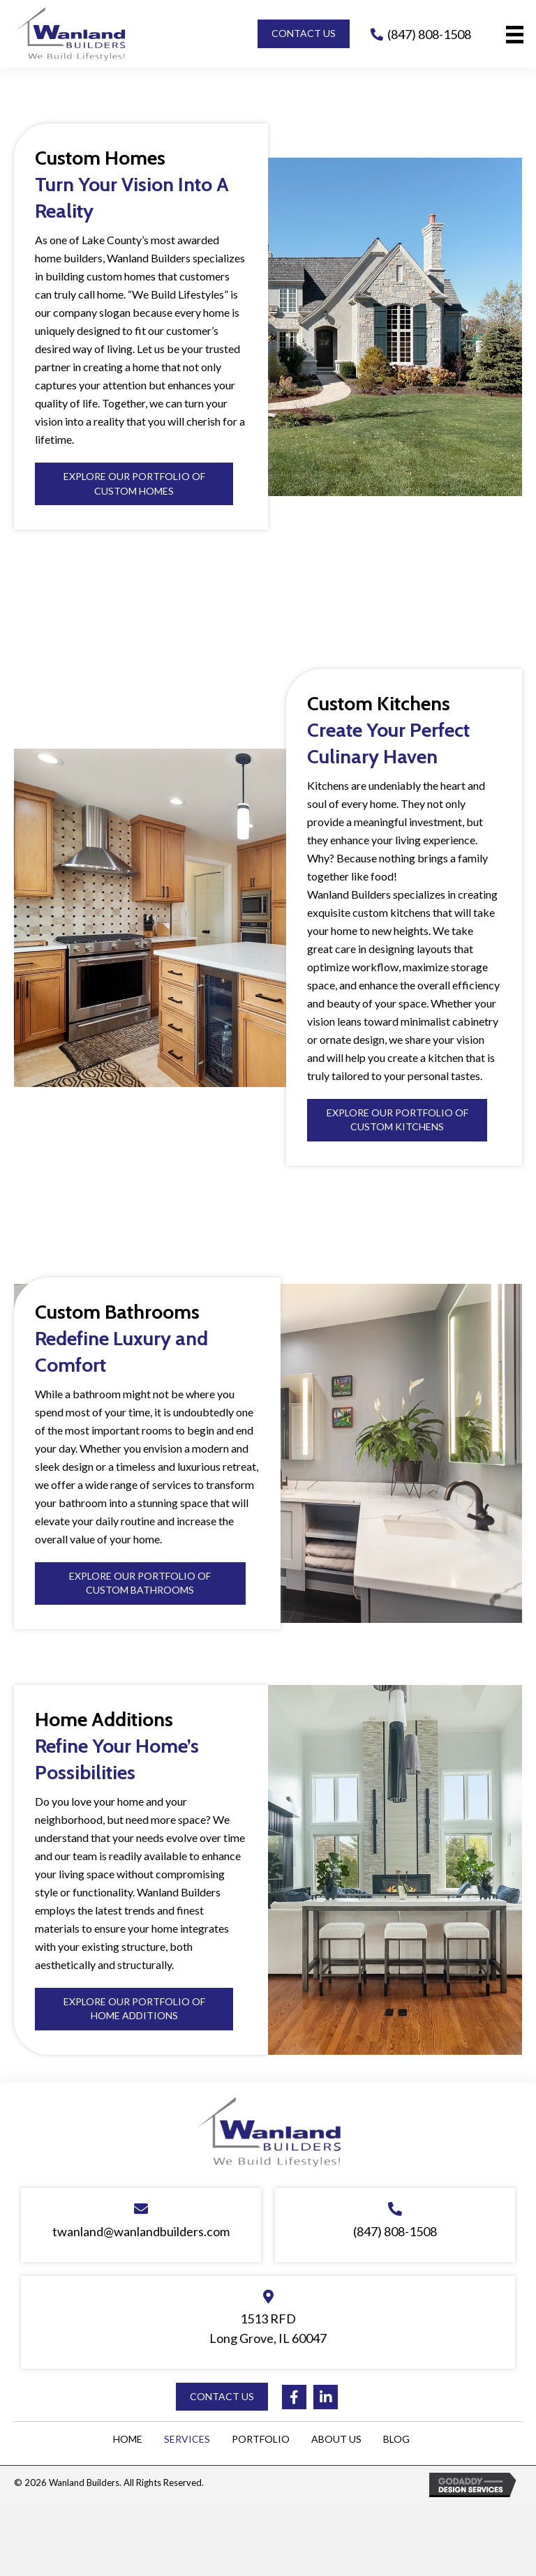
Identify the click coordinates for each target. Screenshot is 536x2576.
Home (127, 2439)
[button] (304, 33)
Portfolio (261, 2439)
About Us (336, 2439)
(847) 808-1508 (429, 34)
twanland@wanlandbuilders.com (141, 2231)
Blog (396, 2439)
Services (187, 2439)
